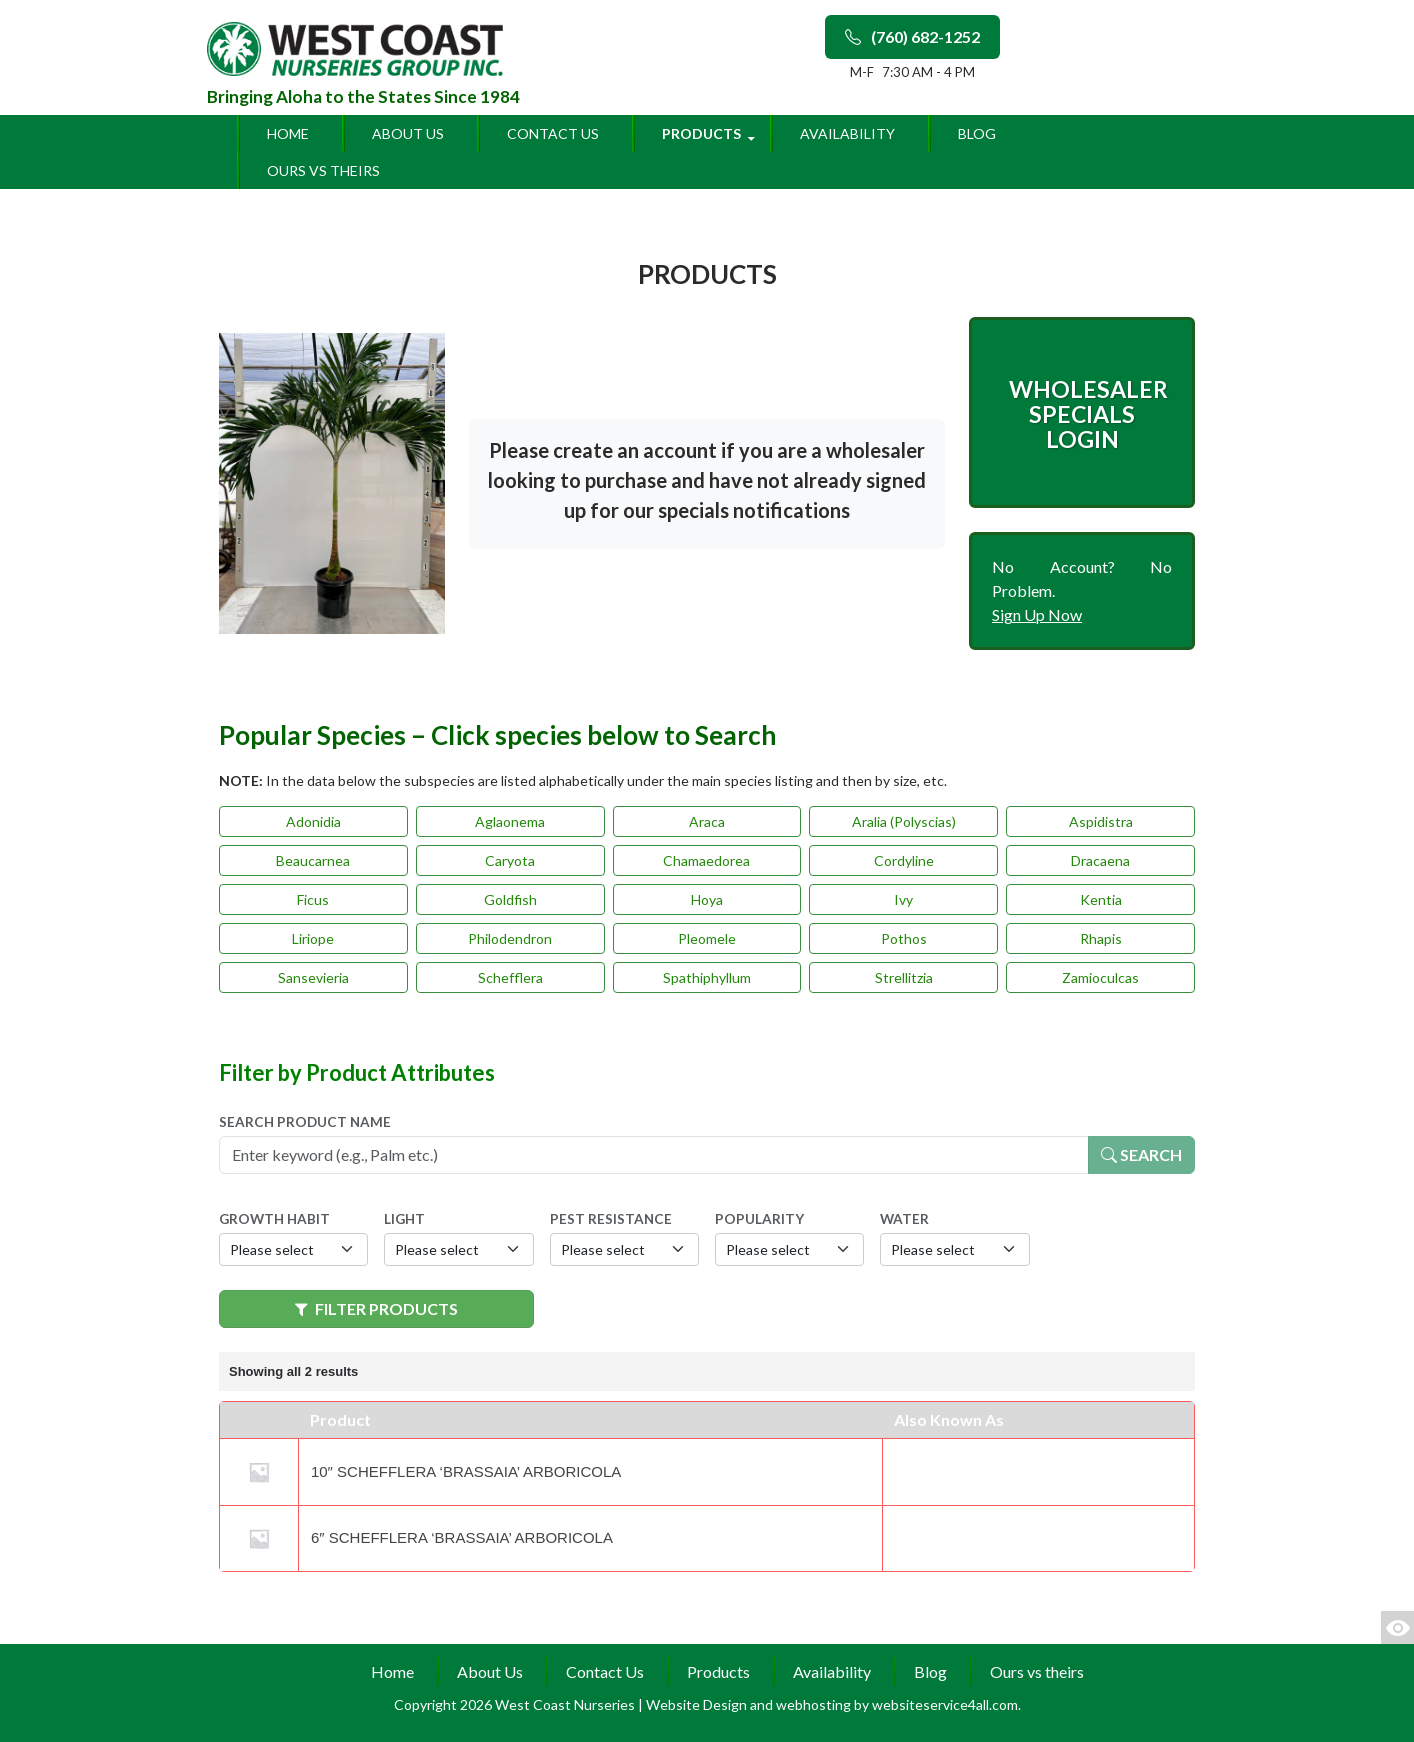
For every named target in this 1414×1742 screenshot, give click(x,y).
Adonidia (313, 821)
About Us (408, 133)
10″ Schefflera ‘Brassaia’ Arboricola (466, 1471)
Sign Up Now (1037, 614)
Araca (707, 821)
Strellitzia (904, 977)
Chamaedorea (706, 860)
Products (701, 133)
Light (404, 1219)
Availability (847, 133)
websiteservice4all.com (945, 1704)
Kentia (1101, 899)
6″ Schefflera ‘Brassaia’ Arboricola (462, 1537)
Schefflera (510, 977)
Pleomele (707, 938)
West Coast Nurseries (566, 1704)
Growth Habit (274, 1219)
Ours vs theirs (323, 170)
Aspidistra (1101, 821)
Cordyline (904, 860)
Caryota (510, 860)
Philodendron (510, 938)
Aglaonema (510, 821)
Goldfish (510, 899)
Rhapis (1101, 938)
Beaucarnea (313, 860)
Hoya (707, 899)
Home (288, 133)
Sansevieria (313, 977)
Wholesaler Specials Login (1088, 414)
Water (904, 1219)
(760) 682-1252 (912, 36)
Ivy (903, 899)
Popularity (759, 1219)
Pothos (904, 938)
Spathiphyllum (707, 977)
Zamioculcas (1100, 977)
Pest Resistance (611, 1219)
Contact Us (553, 133)
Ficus (313, 899)
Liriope (313, 938)
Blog (977, 133)
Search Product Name (305, 1122)
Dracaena (1100, 860)
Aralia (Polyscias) (904, 821)
